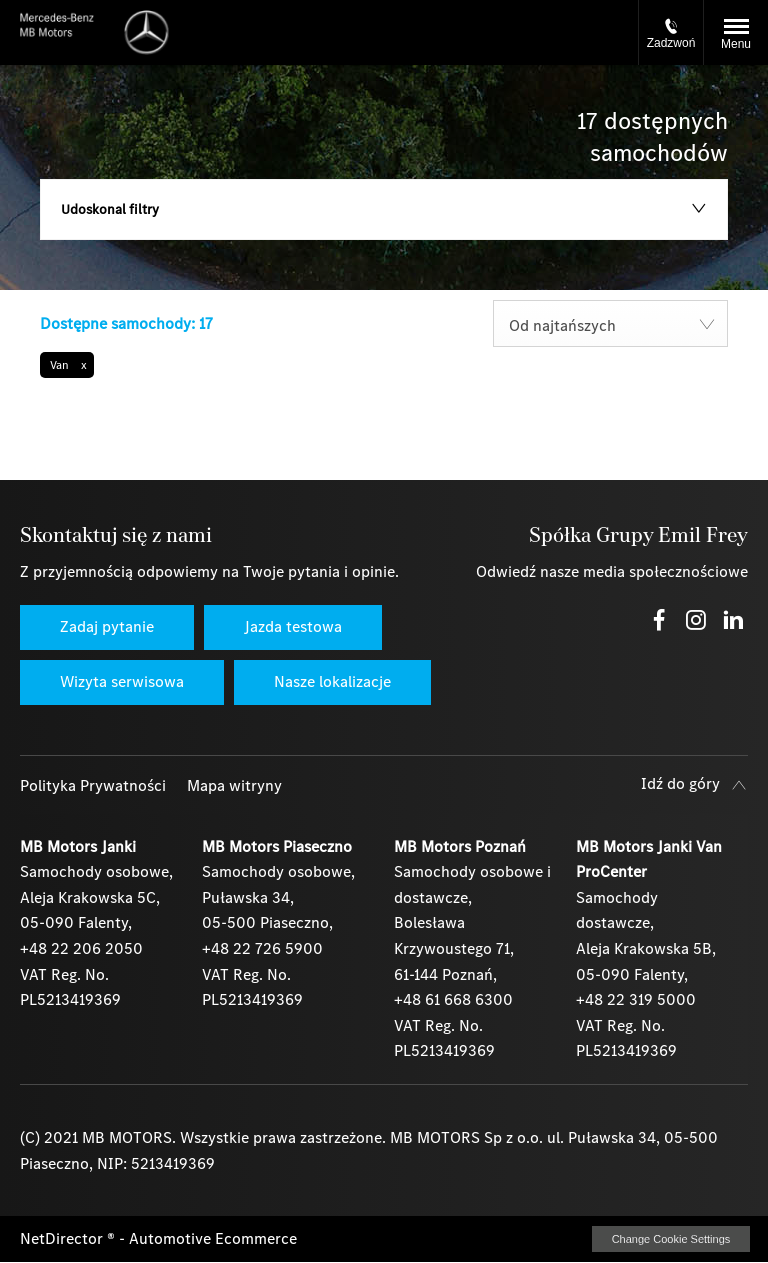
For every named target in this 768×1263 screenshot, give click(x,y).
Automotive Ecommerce (213, 1238)
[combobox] (610, 323)
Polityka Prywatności (93, 785)
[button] (67, 365)
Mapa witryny (234, 785)
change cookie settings (671, 1239)
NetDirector (63, 1238)
